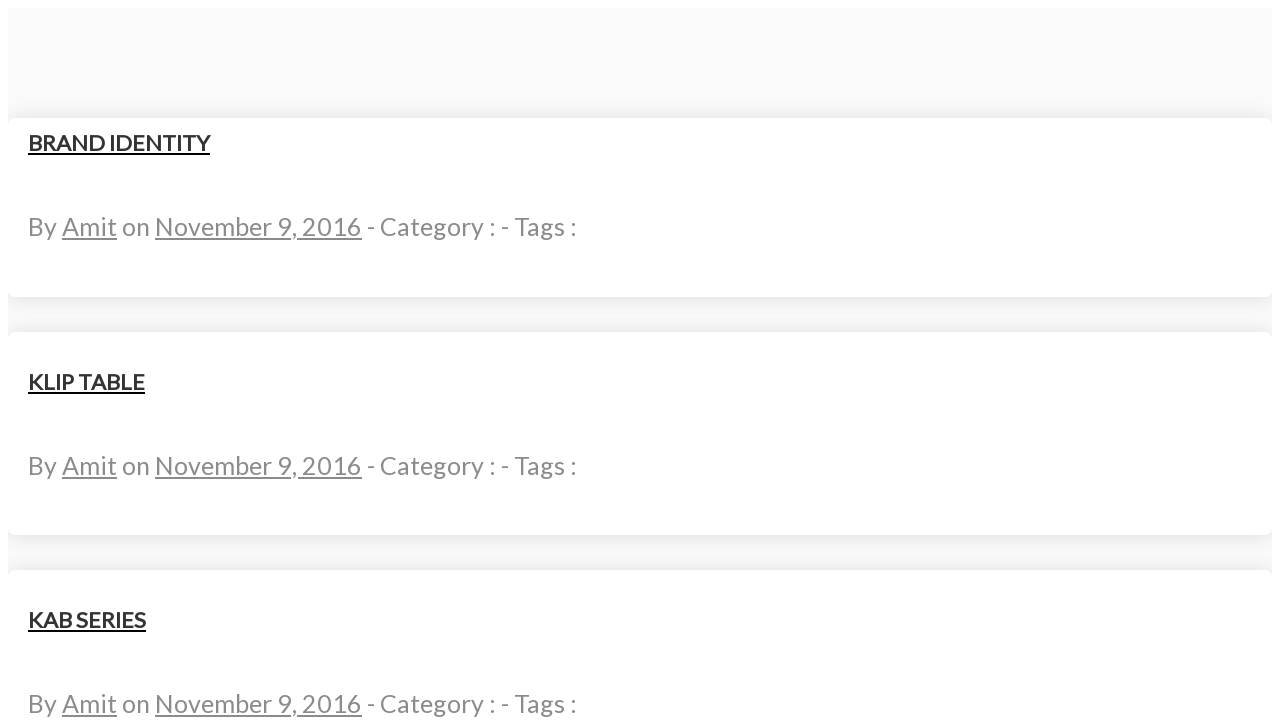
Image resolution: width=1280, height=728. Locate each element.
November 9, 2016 (258, 226)
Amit (89, 226)
